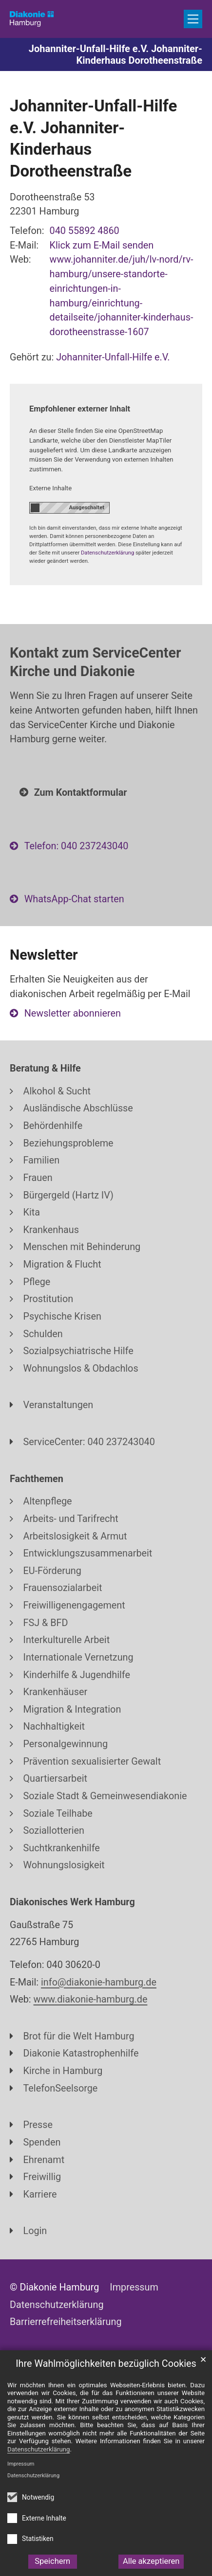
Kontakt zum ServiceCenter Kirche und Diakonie (95, 662)
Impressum (20, 2464)
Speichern (52, 2561)
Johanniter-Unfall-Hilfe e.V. (113, 357)
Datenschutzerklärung (33, 2475)
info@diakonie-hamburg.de (98, 1982)
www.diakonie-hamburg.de (91, 1999)
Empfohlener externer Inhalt (79, 408)
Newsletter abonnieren (72, 1013)
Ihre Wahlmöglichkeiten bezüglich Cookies (106, 2363)
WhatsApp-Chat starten (74, 899)
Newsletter (44, 955)
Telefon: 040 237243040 (76, 846)
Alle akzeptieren (151, 2561)
